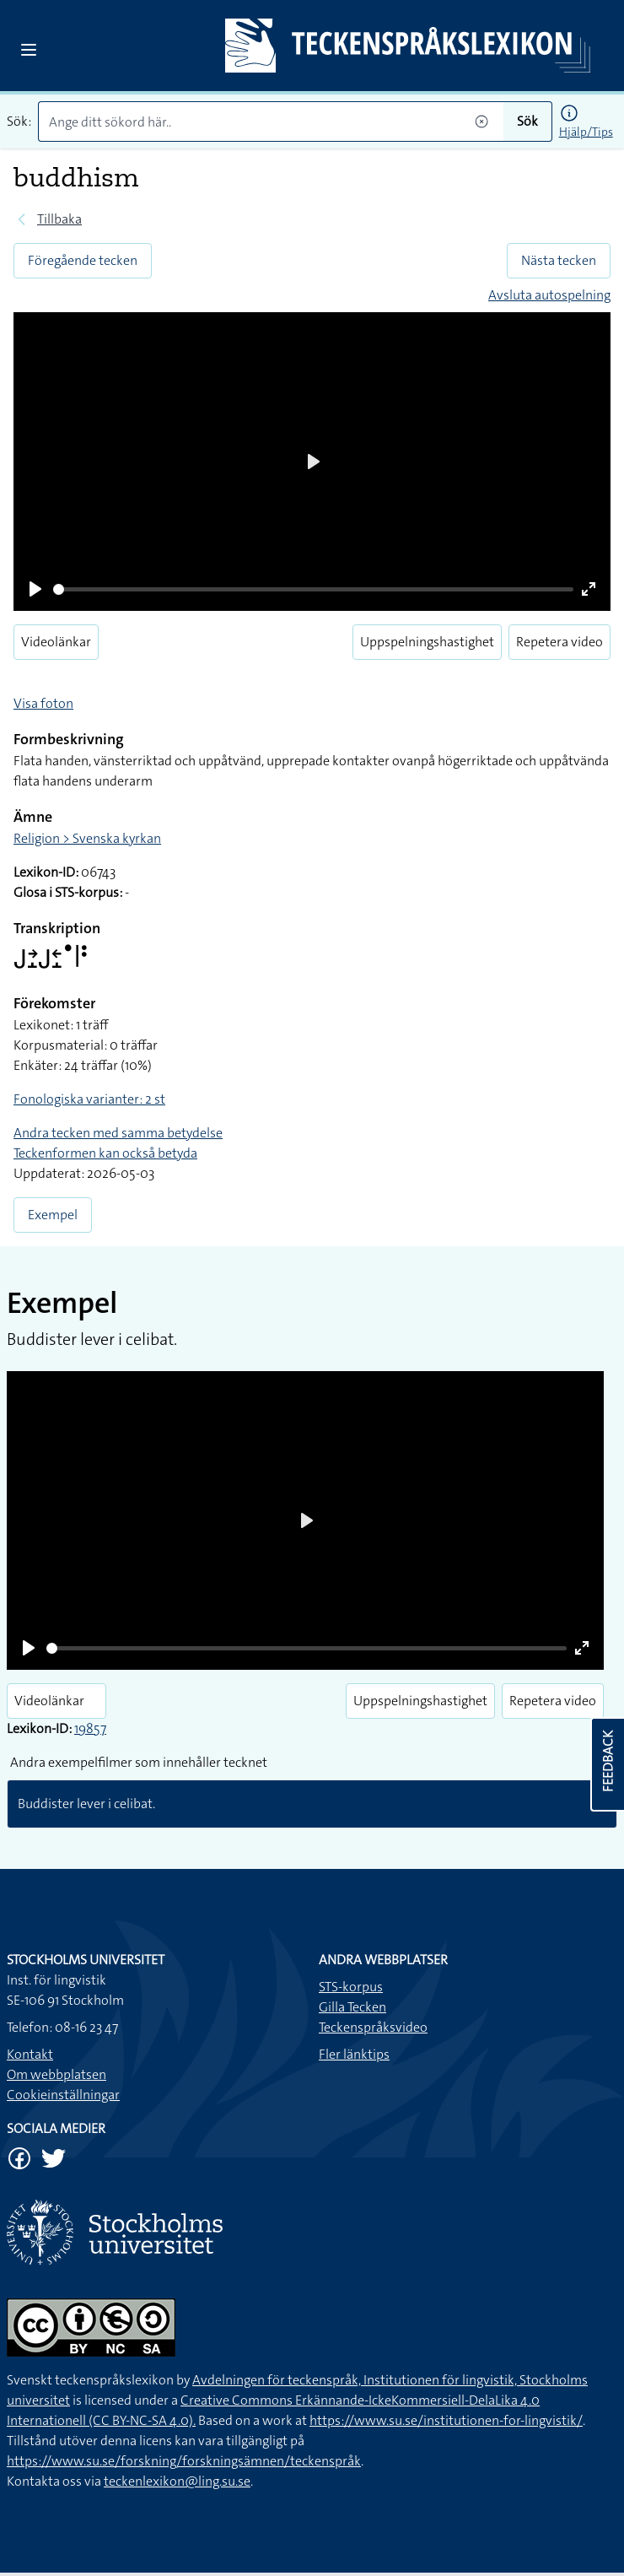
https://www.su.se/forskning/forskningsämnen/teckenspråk (184, 2461)
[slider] (313, 589)
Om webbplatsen (56, 2074)
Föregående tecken (82, 260)
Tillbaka (59, 219)
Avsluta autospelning (549, 295)
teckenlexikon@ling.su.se (177, 2481)
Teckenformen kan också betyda (105, 1153)
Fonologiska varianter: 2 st (89, 1099)
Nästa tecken (558, 260)
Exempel (53, 1214)
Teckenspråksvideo (373, 2027)
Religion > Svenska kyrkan (87, 838)
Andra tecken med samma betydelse (118, 1133)
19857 (90, 1728)
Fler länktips (354, 2054)
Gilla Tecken (352, 2007)
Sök (527, 121)
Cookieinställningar (63, 2094)
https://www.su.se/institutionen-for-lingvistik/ (446, 2420)
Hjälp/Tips (586, 131)
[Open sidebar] (28, 50)
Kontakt (30, 2054)
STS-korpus (351, 1986)
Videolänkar (56, 642)
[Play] (35, 588)
